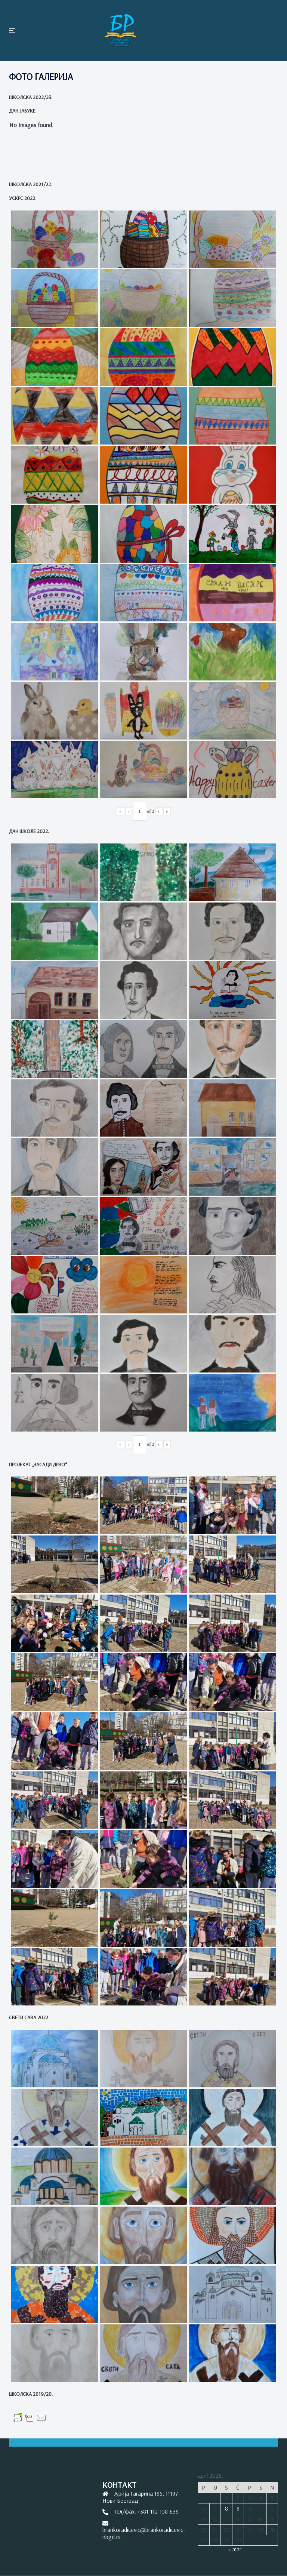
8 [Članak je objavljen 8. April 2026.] (226, 2508)
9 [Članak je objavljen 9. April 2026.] (238, 2508)
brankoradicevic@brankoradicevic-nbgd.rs (143, 2533)
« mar (234, 2549)
